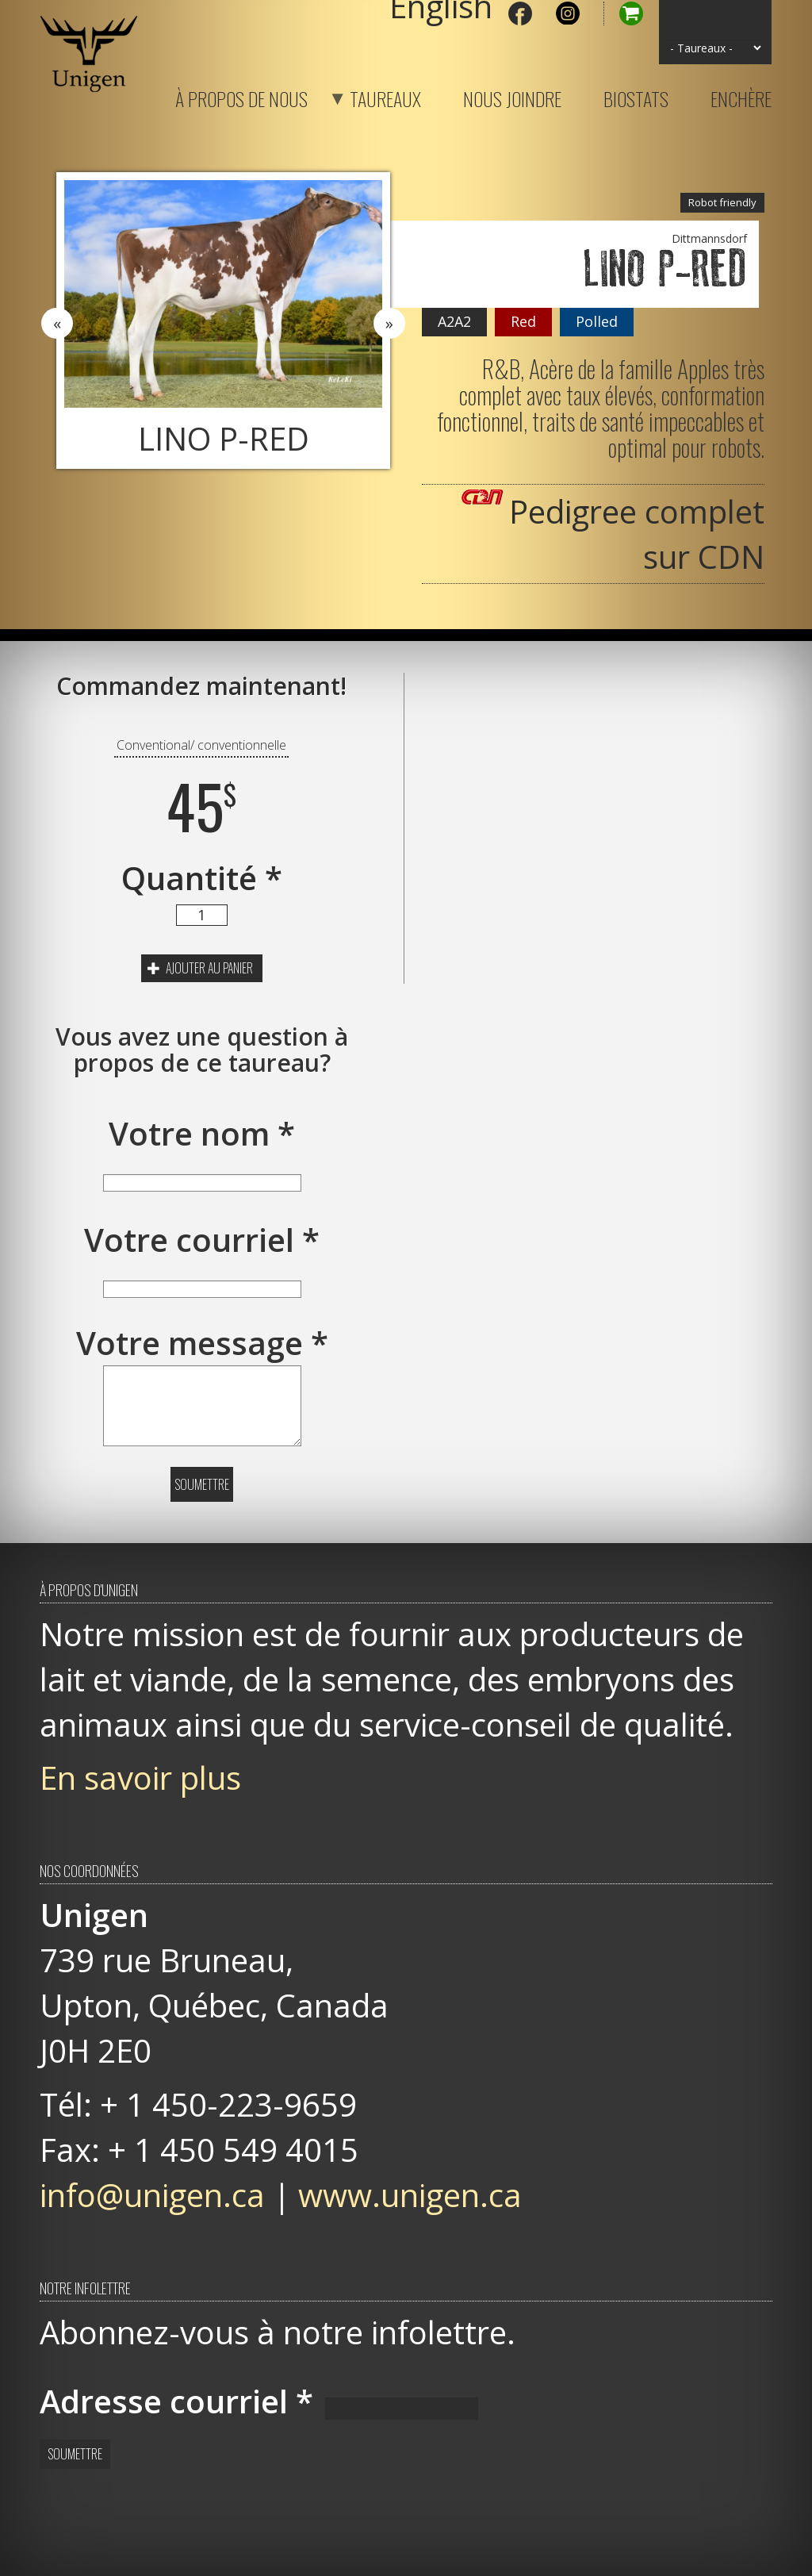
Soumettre (201, 1484)
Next (389, 323)
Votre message (202, 1343)
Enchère (741, 96)
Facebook (520, 13)
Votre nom (202, 1133)
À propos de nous (241, 96)
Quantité (201, 878)
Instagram (568, 13)
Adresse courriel (176, 2401)
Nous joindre (512, 96)
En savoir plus (140, 1777)
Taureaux (365, 96)
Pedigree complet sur (636, 533)
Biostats (635, 96)
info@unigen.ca (152, 2195)
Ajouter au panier (200, 967)
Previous (57, 323)
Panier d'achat (623, 13)
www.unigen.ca (410, 2195)
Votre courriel (202, 1239)
